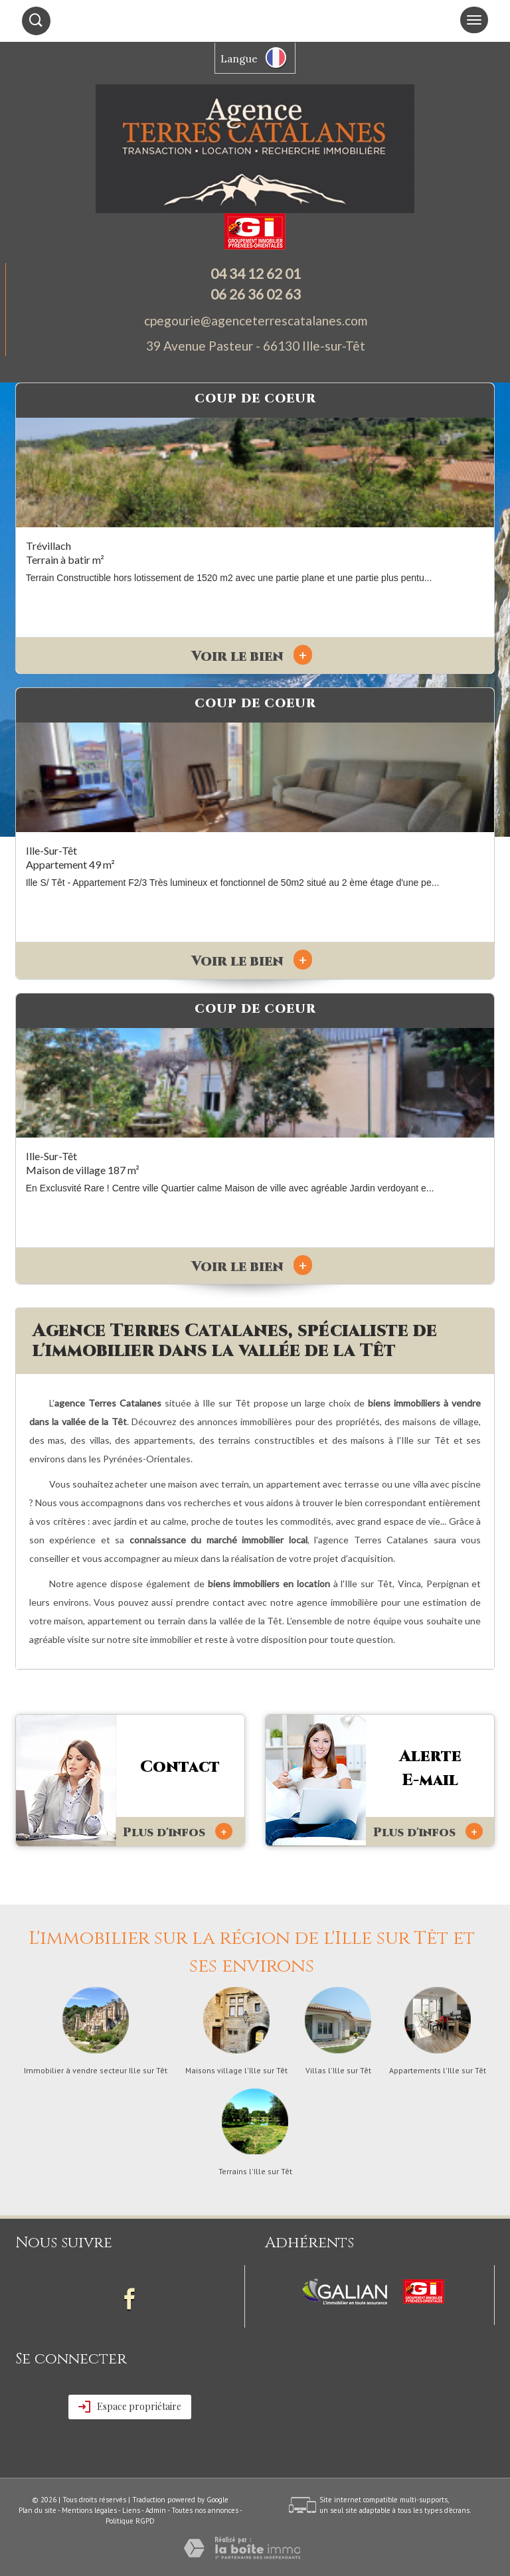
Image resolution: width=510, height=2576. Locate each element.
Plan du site (37, 2510)
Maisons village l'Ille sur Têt (236, 2071)
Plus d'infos (177, 1832)
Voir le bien (251, 656)
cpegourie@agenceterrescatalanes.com (255, 320)
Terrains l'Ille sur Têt (255, 2172)
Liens (131, 2510)
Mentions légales (89, 2510)
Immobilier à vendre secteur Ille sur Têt (95, 2071)
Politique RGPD (130, 2521)
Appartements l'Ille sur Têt (437, 2071)
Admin (155, 2510)
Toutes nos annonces (204, 2510)
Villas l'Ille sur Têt (338, 2071)
